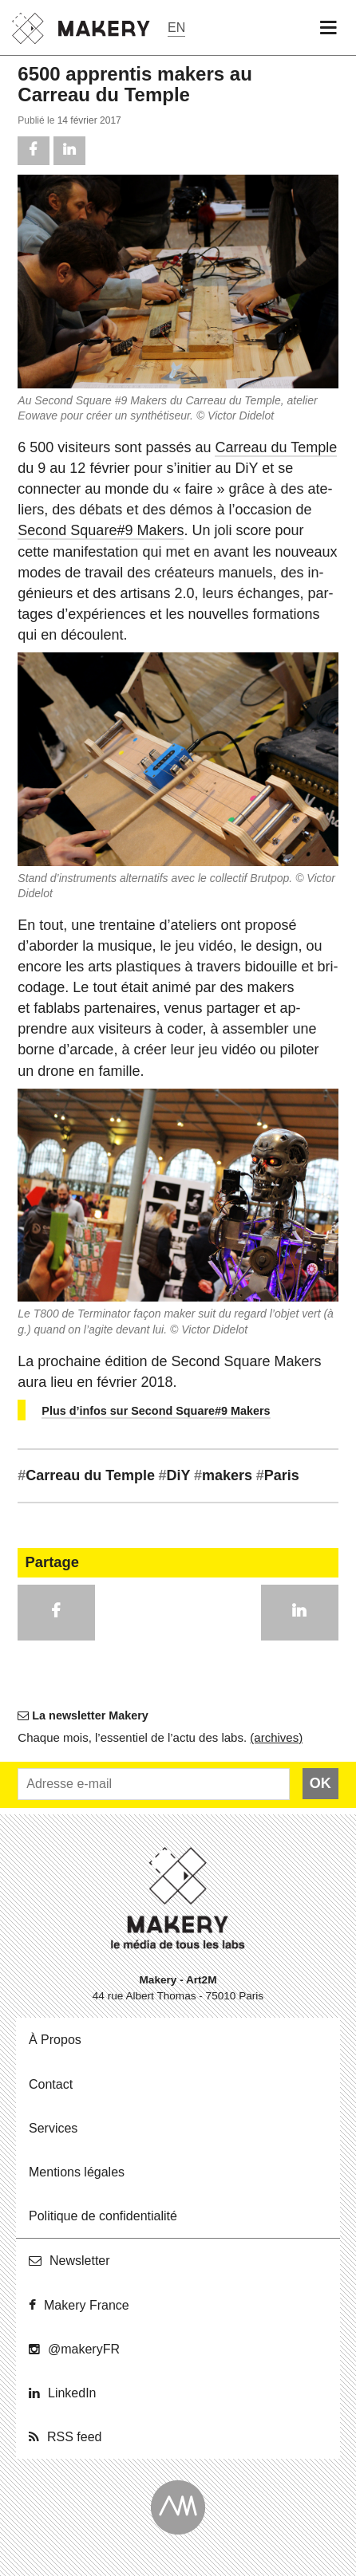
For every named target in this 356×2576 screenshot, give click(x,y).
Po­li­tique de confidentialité (103, 2216)
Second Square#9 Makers (101, 530)
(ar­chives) (276, 1737)
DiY (175, 1475)
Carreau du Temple (276, 447)
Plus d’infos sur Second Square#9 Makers (156, 1410)
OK (320, 1783)
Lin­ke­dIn (72, 2393)
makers (223, 1475)
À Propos (55, 2039)
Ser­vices (53, 2128)
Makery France (86, 2305)
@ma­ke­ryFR (84, 2349)
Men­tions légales (77, 2172)
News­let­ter (79, 2260)
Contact (51, 2084)
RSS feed (74, 2437)
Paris (277, 1475)
